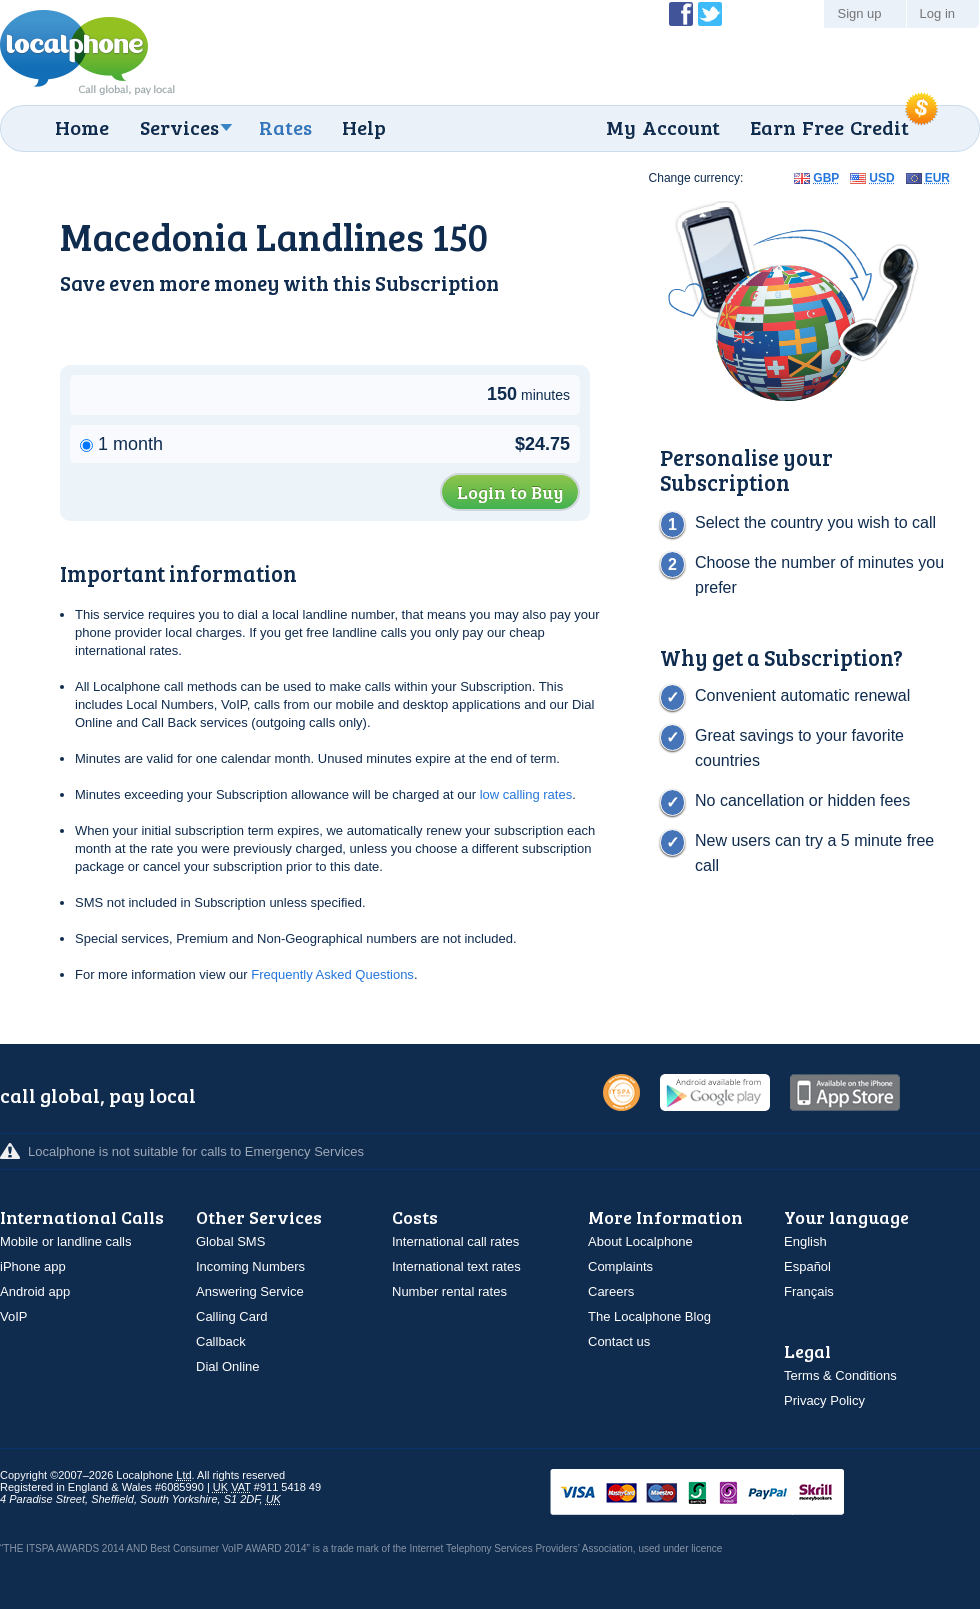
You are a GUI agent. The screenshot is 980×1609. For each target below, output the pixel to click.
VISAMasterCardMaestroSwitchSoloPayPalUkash (725, 1493)
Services (179, 127)
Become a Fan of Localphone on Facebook (681, 14)
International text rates (456, 1266)
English (805, 1241)
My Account (663, 127)
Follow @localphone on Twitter (710, 14)
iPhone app (33, 1266)
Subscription (437, 282)
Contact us (619, 1341)
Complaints (620, 1266)
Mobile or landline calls (66, 1241)
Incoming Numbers (250, 1266)
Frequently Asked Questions (332, 974)
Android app (35, 1291)
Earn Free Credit (829, 127)
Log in (937, 13)
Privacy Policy (824, 1400)
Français (809, 1291)
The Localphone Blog (649, 1316)
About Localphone (640, 1241)
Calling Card (232, 1316)
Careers (611, 1291)
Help (364, 127)
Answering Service (250, 1291)
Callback (221, 1341)
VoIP (13, 1316)
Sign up (859, 13)
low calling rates (526, 794)
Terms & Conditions (840, 1375)
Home (82, 127)
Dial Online (228, 1366)
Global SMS (230, 1241)
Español (807, 1266)
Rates (285, 127)
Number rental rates (449, 1291)
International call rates (455, 1241)
